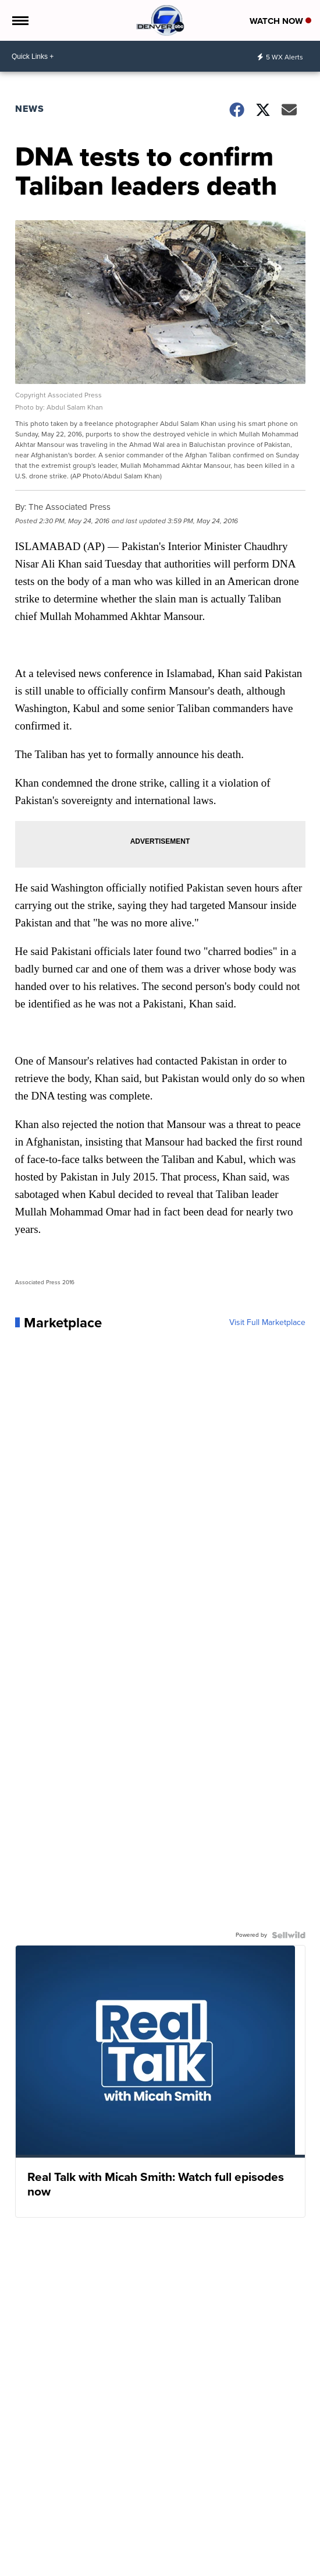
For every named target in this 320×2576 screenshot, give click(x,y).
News (29, 108)
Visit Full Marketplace (267, 1323)
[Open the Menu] (19, 20)
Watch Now (280, 21)
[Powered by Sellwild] (288, 1935)
